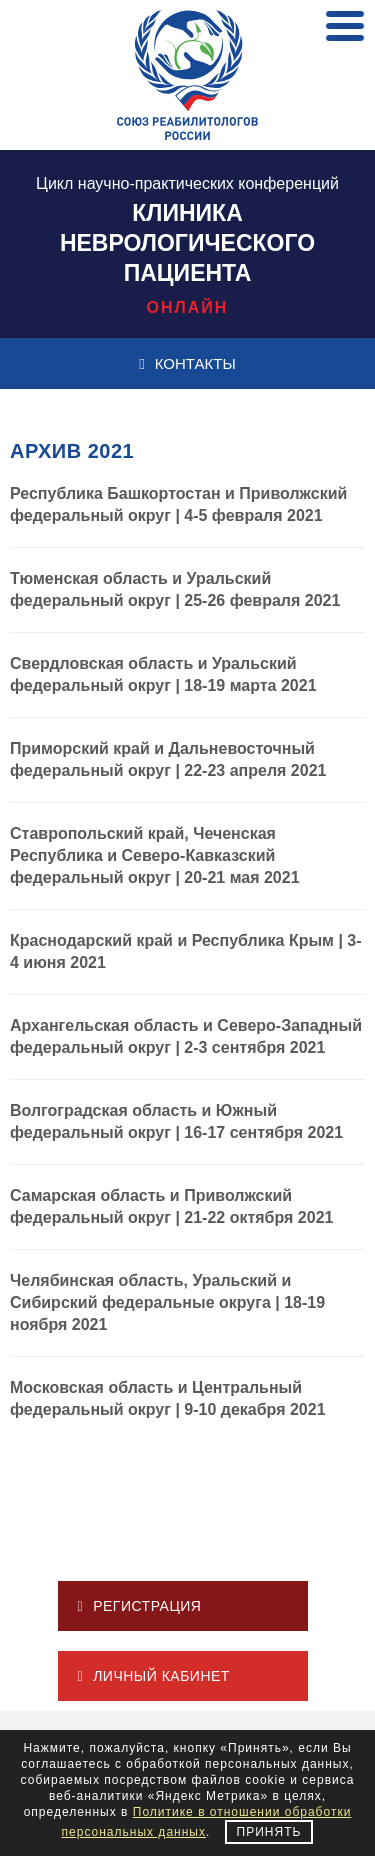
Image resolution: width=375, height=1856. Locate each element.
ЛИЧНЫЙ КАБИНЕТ (154, 1676)
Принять (269, 1832)
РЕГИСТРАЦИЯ (140, 1606)
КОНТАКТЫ (187, 363)
